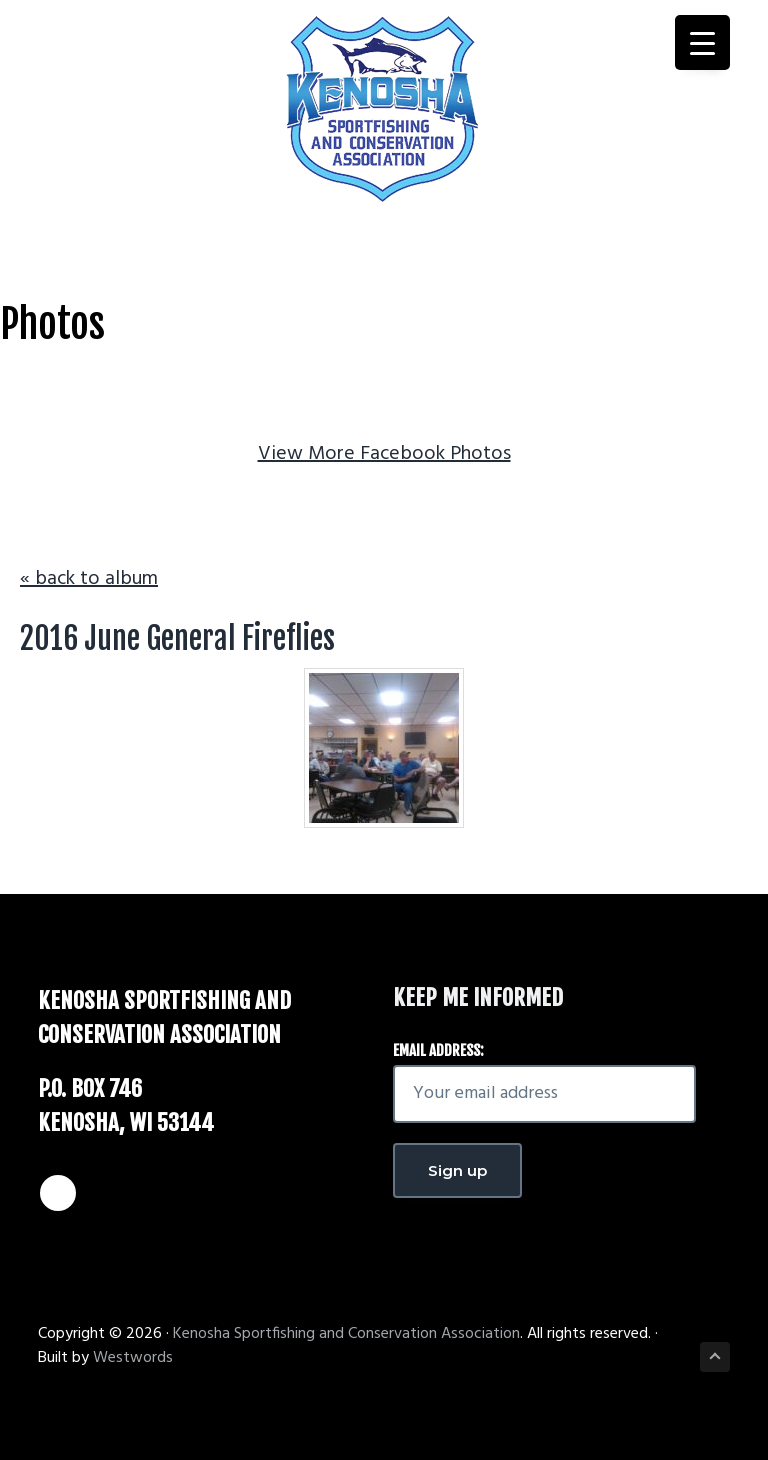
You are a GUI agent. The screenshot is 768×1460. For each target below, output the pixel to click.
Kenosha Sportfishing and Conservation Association (346, 1334)
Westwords (133, 1358)
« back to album (89, 579)
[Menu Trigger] (702, 42)
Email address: (438, 1050)
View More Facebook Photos (384, 454)
